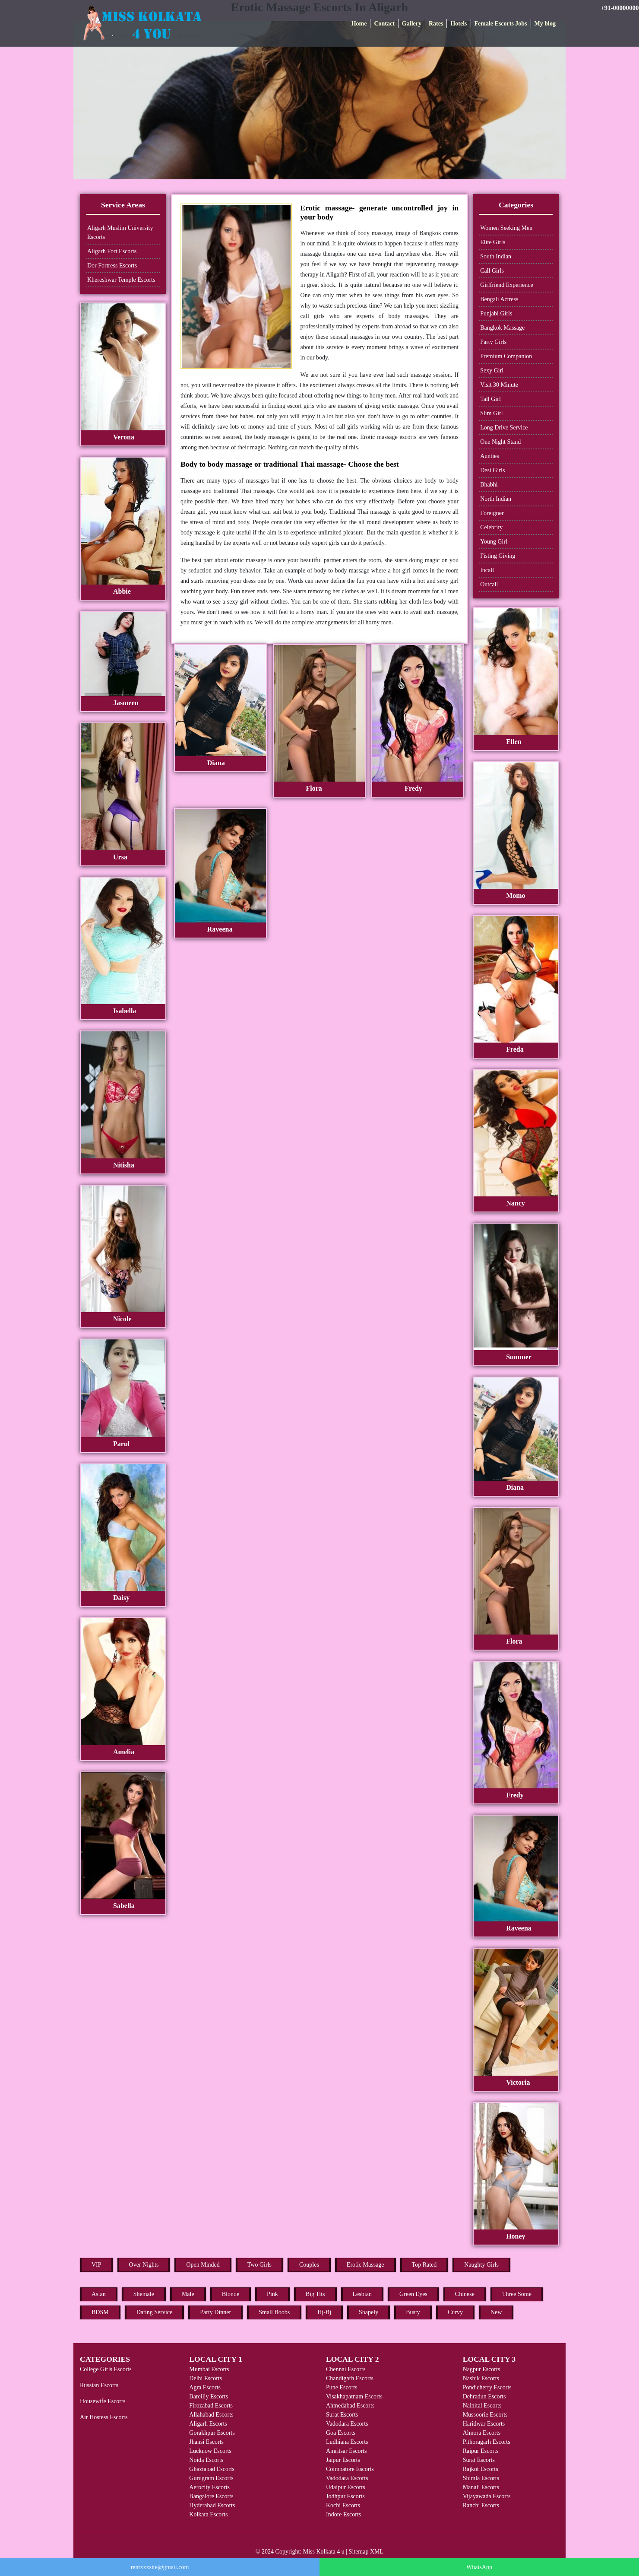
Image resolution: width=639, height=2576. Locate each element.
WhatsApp (479, 2567)
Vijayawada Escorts (487, 2496)
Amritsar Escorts (346, 2451)
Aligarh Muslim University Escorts (120, 232)
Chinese (465, 2294)
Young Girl (493, 541)
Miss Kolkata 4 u (324, 2551)
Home (359, 23)
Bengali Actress (499, 299)
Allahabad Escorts (211, 2414)
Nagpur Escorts (481, 2369)
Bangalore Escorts (211, 2496)
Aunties (489, 456)
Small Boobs (274, 2312)
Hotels (458, 23)
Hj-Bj (324, 2312)
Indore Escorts (343, 2514)
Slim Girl (491, 413)
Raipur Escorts (481, 2451)
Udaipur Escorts (345, 2487)
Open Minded (202, 2264)
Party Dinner (215, 2312)
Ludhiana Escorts (347, 2442)
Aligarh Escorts (208, 2423)
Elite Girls (492, 242)
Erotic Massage (365, 2264)
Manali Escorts (481, 2487)
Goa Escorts (340, 2433)
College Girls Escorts (106, 2369)
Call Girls (492, 270)
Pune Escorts (341, 2387)
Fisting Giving (497, 556)
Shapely (368, 2312)
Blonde (230, 2294)
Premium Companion (506, 356)
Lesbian (362, 2294)
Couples (309, 2264)
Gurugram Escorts (211, 2478)
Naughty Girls (481, 2264)
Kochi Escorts (343, 2505)
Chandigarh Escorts (349, 2378)
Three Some (516, 2294)
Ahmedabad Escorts (350, 2405)
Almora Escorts (481, 2433)
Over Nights (144, 2264)
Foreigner (491, 513)
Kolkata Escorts (208, 2514)
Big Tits (315, 2294)
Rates (436, 23)
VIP (96, 2264)
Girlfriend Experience (506, 285)
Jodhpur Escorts (345, 2496)
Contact (384, 23)
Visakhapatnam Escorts (354, 2396)
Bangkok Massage (502, 327)
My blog (545, 23)
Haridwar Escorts (484, 2423)
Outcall (489, 584)
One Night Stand (500, 442)
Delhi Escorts (205, 2378)
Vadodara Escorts (347, 2423)
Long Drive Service (504, 427)
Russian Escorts (99, 2385)
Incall (487, 570)
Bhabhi (488, 484)
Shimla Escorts (481, 2478)
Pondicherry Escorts (487, 2387)
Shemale (143, 2294)
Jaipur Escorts (343, 2460)
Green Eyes (413, 2294)
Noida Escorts (206, 2460)
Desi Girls (492, 470)
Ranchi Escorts (481, 2505)
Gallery (411, 23)
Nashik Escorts (481, 2378)
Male (188, 2294)
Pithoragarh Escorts (486, 2442)
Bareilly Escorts (208, 2396)
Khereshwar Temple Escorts (121, 280)
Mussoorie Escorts (485, 2414)
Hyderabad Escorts (212, 2505)
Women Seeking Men (506, 228)
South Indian (495, 256)
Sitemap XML (366, 2551)
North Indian (495, 499)
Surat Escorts (342, 2414)
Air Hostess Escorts (103, 2417)
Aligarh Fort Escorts (111, 251)
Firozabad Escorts (211, 2405)
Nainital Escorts (482, 2405)
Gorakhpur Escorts (211, 2433)
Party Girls (493, 342)
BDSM (100, 2312)
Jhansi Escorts (206, 2442)
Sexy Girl (491, 370)
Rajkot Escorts (480, 2469)
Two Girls (259, 2264)
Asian (99, 2294)
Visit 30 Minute (499, 385)
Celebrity (491, 527)
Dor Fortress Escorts (112, 265)
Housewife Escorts (102, 2401)
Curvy (455, 2312)
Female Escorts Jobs (501, 23)
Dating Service (154, 2312)
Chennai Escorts (345, 2369)
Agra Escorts (205, 2387)
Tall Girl (490, 399)
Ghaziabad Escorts (211, 2469)
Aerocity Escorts (209, 2487)
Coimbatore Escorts (350, 2469)
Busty (413, 2312)
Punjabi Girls (496, 313)
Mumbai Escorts (209, 2369)
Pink (272, 2294)
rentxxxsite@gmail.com (160, 2567)
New (496, 2312)
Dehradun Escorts (484, 2396)
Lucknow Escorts (210, 2451)
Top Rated (424, 2264)
